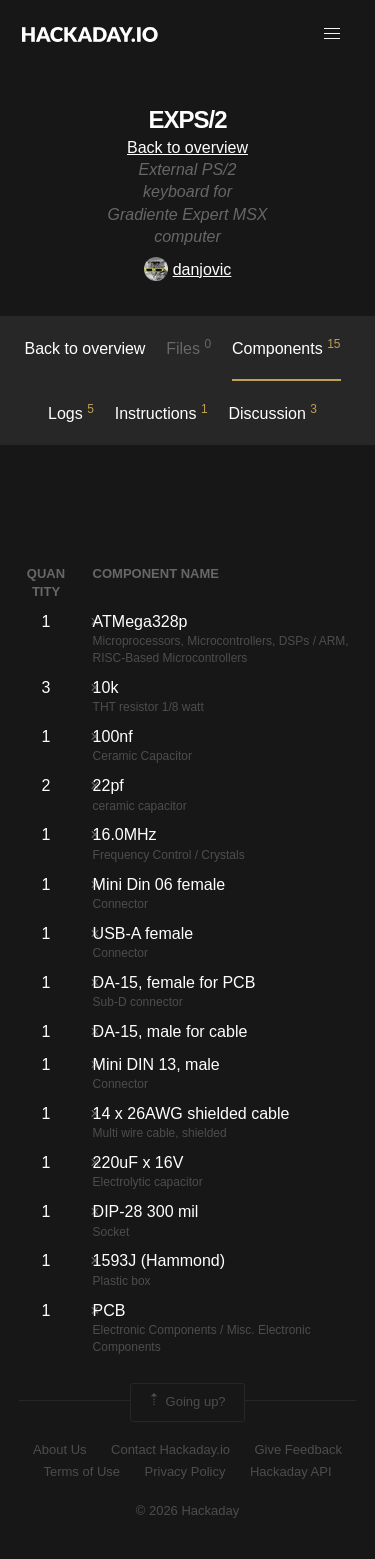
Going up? (186, 1402)
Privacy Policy (185, 1471)
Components (286, 347)
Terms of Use (81, 1471)
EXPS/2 (187, 119)
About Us (59, 1449)
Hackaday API (291, 1471)
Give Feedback (297, 1449)
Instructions (161, 412)
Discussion (272, 412)
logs (71, 412)
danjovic (188, 269)
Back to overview (187, 147)
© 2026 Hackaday (188, 1510)
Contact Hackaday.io (170, 1449)
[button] (332, 34)
